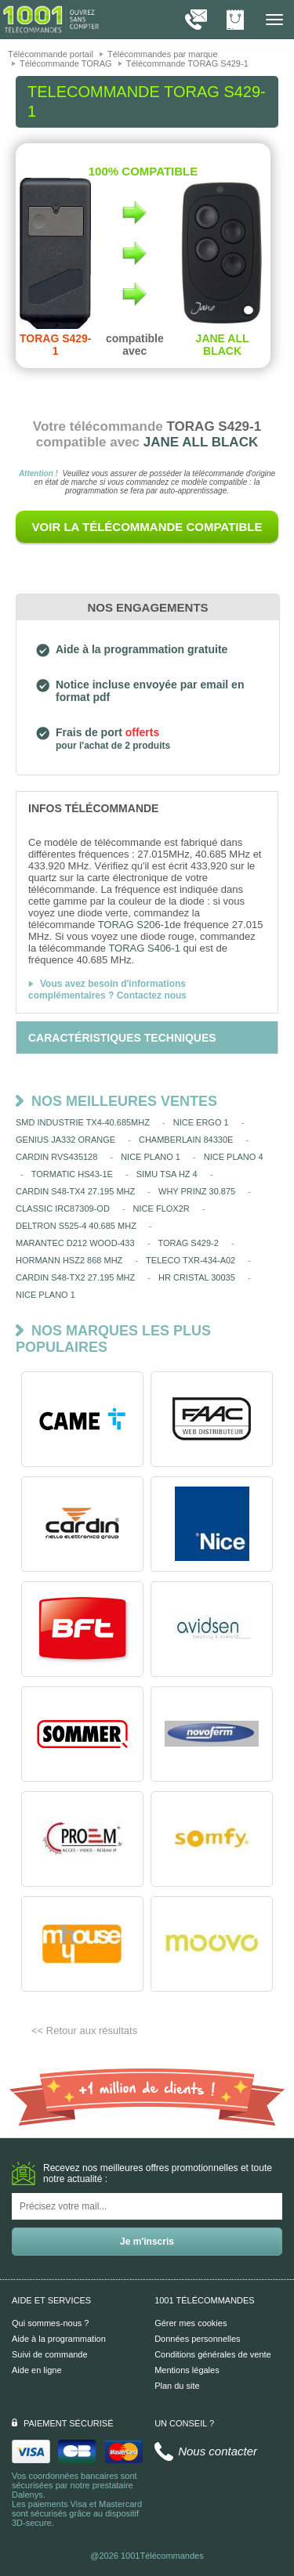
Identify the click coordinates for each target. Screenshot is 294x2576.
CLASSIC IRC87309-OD (63, 1208)
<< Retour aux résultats (84, 2030)
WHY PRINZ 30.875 (196, 1191)
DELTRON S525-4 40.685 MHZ (76, 1225)
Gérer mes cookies (190, 2323)
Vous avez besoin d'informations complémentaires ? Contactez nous (107, 989)
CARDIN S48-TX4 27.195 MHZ (75, 1191)
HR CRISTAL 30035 (196, 1277)
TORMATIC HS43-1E (72, 1174)
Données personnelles (197, 2338)
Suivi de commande (50, 2354)
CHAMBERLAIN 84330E (186, 1139)
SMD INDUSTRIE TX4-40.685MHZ (83, 1122)
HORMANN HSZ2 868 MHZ (69, 1260)
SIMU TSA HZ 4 (167, 1174)
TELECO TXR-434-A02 (190, 1260)
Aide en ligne (37, 2370)
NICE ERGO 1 (201, 1122)
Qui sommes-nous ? (50, 2323)
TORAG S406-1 (144, 948)
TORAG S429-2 (188, 1243)
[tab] (147, 807)
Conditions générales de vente (212, 2354)
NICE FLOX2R (161, 1208)
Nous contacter (217, 2451)
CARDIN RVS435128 (56, 1157)
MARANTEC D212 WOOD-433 (75, 1243)
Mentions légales (187, 2370)
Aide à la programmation (59, 2338)
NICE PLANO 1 (150, 1157)
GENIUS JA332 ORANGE (65, 1139)
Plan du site (176, 2385)
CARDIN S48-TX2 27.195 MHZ (75, 1277)
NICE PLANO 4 (233, 1157)
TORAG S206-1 (134, 924)
